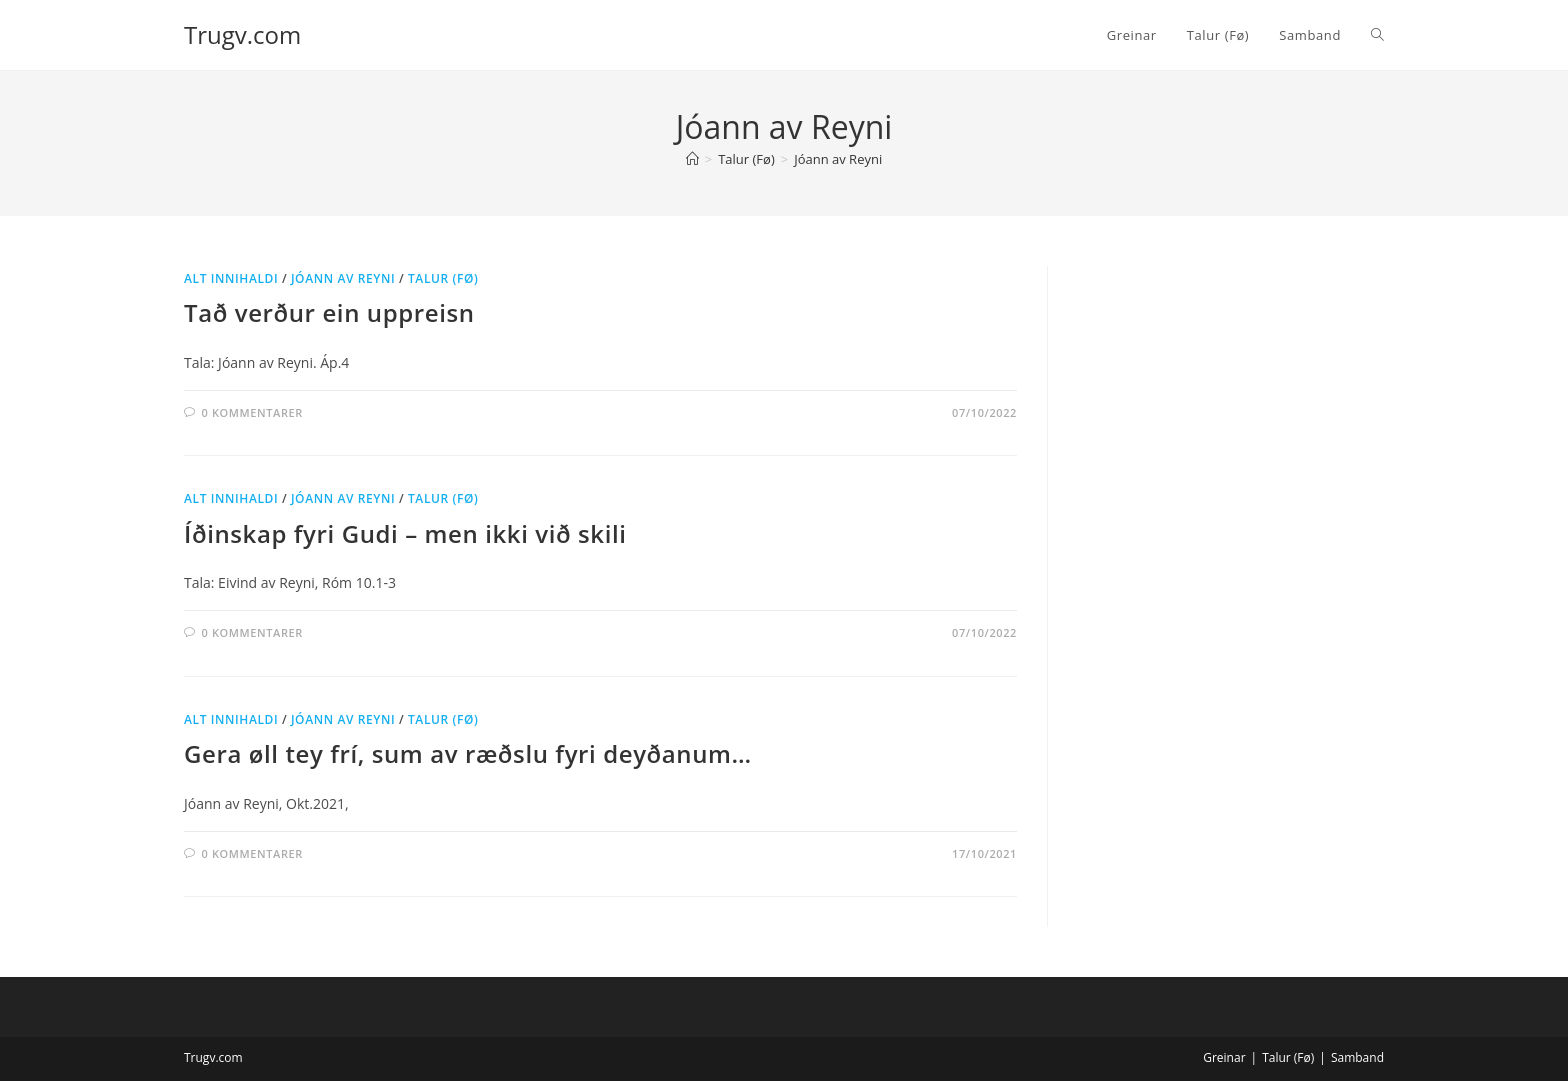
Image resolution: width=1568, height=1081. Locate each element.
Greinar (1224, 1057)
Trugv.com (242, 34)
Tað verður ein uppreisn (329, 312)
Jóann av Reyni (838, 159)
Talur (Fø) (443, 278)
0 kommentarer (252, 412)
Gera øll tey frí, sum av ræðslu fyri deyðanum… (468, 753)
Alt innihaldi (231, 278)
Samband (1357, 1057)
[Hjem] (692, 159)
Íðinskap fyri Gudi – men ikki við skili (405, 533)
